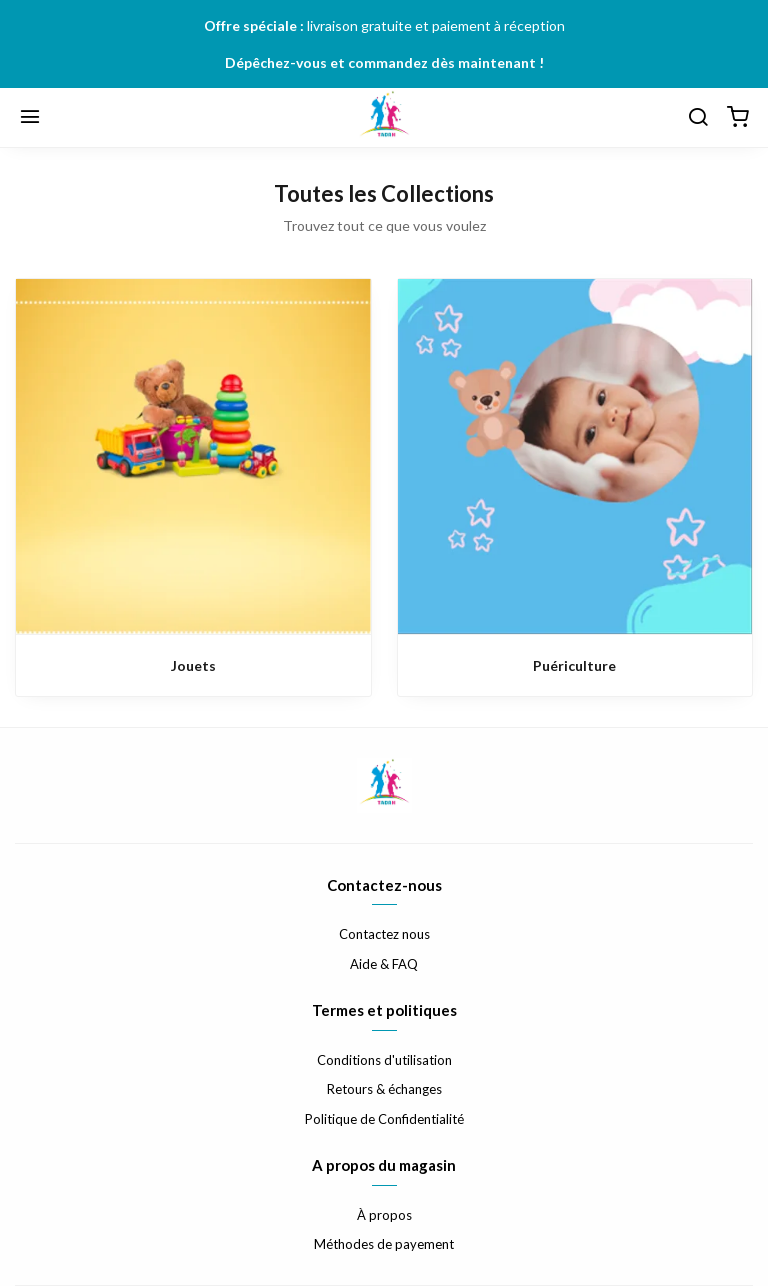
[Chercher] (698, 118)
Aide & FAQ (384, 964)
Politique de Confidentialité (384, 1119)
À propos (384, 1215)
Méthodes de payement (384, 1244)
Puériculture (574, 665)
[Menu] (30, 118)
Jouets (193, 665)
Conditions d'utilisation (384, 1060)
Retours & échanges (384, 1089)
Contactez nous (384, 934)
